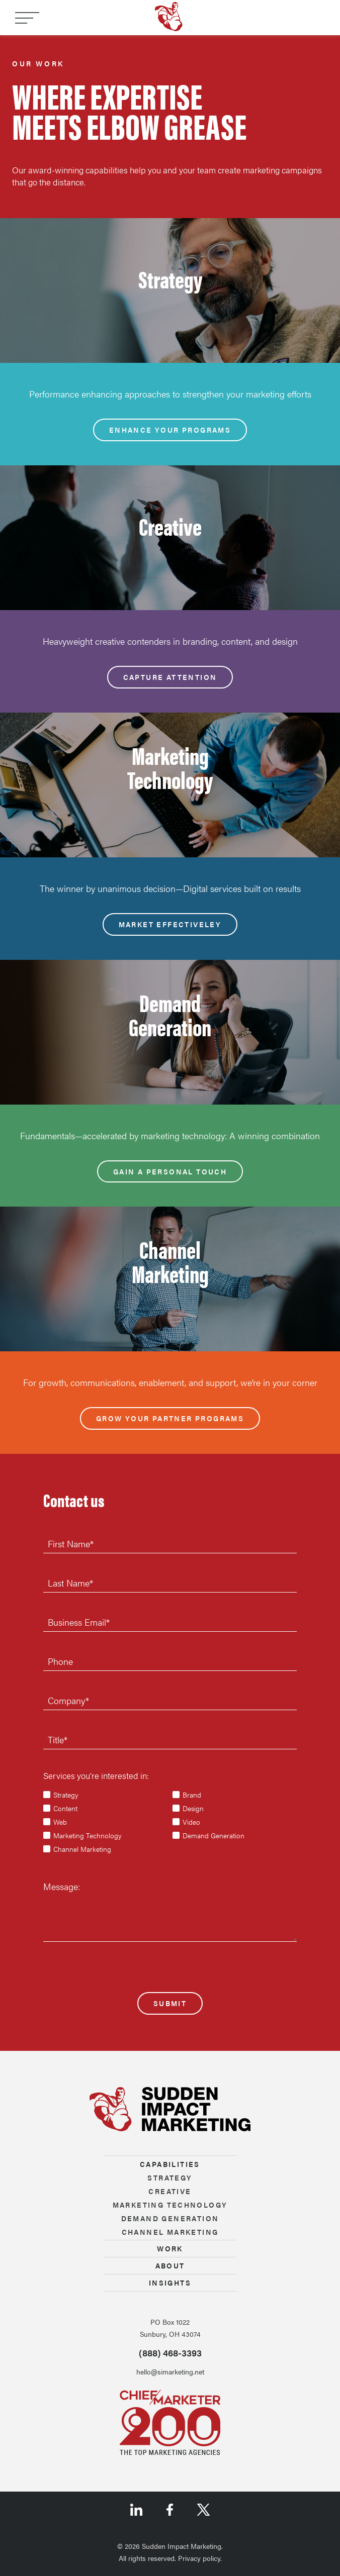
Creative (169, 2191)
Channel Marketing (82, 1849)
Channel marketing (170, 2232)
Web (60, 1822)
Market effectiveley (170, 924)
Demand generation (170, 2218)
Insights (170, 2282)
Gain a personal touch (170, 1171)
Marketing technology (170, 2205)
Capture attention (170, 677)
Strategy (65, 1795)
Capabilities (170, 2164)
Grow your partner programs (170, 1418)
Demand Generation (213, 1835)
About (170, 2265)
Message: (61, 1886)
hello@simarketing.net (170, 2371)
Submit (170, 2003)
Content (65, 1808)
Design (193, 1808)
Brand (192, 1795)
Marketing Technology (87, 1835)
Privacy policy (199, 2558)
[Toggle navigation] (27, 18)
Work (170, 2248)
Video (191, 1822)
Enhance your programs (170, 430)
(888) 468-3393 (170, 2352)
